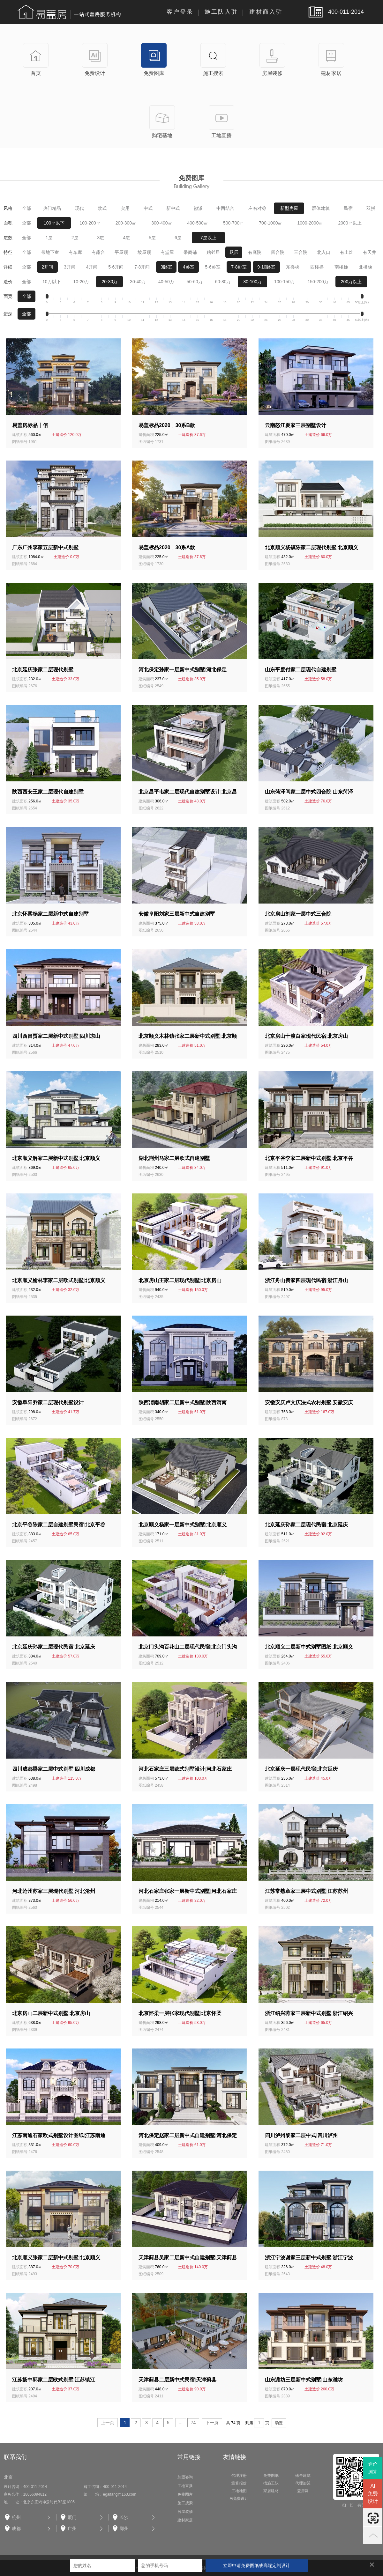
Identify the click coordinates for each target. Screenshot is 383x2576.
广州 (72, 2528)
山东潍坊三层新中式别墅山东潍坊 (304, 2379)
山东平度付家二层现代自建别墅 (300, 669)
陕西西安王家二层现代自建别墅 (48, 791)
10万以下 (51, 281)
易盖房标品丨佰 (30, 425)
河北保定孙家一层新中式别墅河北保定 (183, 669)
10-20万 (81, 281)
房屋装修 (185, 2511)
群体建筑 (321, 208)
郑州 (124, 2528)
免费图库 (185, 2494)
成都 (16, 2528)
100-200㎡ (89, 222)
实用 (125, 208)
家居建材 (271, 2491)
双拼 (370, 208)
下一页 (212, 2422)
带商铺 (190, 252)
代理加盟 (303, 2483)
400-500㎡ (197, 222)
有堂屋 (167, 252)
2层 (75, 237)
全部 (26, 208)
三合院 (300, 252)
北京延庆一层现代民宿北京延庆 (301, 1769)
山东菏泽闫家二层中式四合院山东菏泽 (309, 791)
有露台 (98, 252)
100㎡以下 (54, 222)
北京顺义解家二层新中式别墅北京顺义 (56, 1158)
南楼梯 (341, 266)
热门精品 (52, 208)
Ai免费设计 (239, 2498)
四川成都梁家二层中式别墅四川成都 (53, 1769)
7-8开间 (142, 266)
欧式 (102, 208)
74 (193, 2422)
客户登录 (180, 12)
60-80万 (223, 281)
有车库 (75, 252)
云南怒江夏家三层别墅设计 (295, 425)
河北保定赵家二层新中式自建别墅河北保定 (188, 2135)
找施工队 (271, 2483)
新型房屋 (289, 208)
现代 (79, 208)
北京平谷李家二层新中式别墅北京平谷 (309, 1158)
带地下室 (50, 252)
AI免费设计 (372, 2494)
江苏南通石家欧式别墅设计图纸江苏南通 (58, 2135)
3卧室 (166, 266)
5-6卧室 (212, 266)
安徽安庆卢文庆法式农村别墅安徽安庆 (309, 1402)
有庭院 (254, 252)
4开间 (92, 266)
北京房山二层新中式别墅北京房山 (51, 2013)
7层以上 (208, 237)
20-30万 (109, 281)
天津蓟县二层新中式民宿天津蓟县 (177, 2379)
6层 (178, 237)
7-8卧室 (238, 266)
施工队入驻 (221, 12)
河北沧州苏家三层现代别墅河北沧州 (53, 1891)
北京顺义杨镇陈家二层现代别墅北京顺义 (311, 547)
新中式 (173, 208)
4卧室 (188, 266)
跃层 (233, 252)
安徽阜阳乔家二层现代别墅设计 (48, 1402)
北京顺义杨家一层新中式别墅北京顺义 (183, 1524)
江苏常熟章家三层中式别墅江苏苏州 (306, 1891)
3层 (100, 237)
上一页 (107, 2422)
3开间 (69, 266)
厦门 (72, 2517)
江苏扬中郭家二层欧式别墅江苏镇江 (53, 2379)
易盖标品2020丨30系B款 (167, 425)
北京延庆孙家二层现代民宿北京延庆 (306, 1524)
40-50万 (166, 281)
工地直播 (185, 2486)
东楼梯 (292, 266)
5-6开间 (116, 266)
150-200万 (317, 281)
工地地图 (239, 2491)
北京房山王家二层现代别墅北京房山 (180, 1280)
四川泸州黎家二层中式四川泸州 (301, 2135)
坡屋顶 (144, 252)
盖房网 (303, 2491)
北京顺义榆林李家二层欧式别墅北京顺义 (58, 1280)
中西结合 (225, 208)
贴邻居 (213, 252)
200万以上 (351, 281)
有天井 (369, 252)
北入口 (323, 252)
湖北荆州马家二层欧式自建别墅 (174, 1158)
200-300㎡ (126, 222)
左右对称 (257, 208)
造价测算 (372, 2468)
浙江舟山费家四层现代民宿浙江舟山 (306, 1280)
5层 (152, 237)
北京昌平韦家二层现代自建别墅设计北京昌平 (188, 792)
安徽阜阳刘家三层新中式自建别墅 (177, 914)
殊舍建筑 (303, 2475)
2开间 (47, 266)
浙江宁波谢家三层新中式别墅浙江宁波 (309, 2257)
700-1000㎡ (270, 222)
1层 (49, 237)
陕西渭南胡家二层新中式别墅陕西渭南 (183, 1402)
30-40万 (138, 281)
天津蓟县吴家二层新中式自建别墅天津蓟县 (188, 2257)
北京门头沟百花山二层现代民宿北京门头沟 (188, 1647)
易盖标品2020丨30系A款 (167, 547)
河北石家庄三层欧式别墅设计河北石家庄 (185, 1769)
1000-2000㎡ (310, 222)
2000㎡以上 (349, 222)
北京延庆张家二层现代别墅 (42, 669)
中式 (148, 208)
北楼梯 (365, 266)
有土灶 (346, 252)
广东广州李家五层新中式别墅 (45, 547)
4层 (126, 237)
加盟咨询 (185, 2477)
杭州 (16, 2517)
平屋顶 (121, 252)
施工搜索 (185, 2503)
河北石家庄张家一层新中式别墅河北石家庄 (188, 1891)
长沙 (124, 2517)
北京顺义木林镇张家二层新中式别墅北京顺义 (188, 1036)
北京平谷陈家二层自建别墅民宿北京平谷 (58, 1524)
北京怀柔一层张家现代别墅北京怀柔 (180, 2013)
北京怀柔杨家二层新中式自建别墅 (50, 914)
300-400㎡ (161, 222)
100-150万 (284, 281)
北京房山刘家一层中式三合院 (298, 914)
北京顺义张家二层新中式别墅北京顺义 (56, 2257)
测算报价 (239, 2483)
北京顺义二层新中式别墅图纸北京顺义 (309, 1647)
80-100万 (252, 281)
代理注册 (239, 2475)
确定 (279, 2423)
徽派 (198, 208)
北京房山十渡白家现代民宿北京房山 (306, 1036)
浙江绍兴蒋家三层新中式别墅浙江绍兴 (309, 2013)
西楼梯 (317, 266)
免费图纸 (271, 2475)
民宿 (348, 208)
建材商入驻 (266, 12)
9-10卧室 (266, 266)
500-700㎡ (233, 222)
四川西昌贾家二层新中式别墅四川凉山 (56, 1036)
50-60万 (195, 281)
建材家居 (185, 2520)
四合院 (277, 252)
